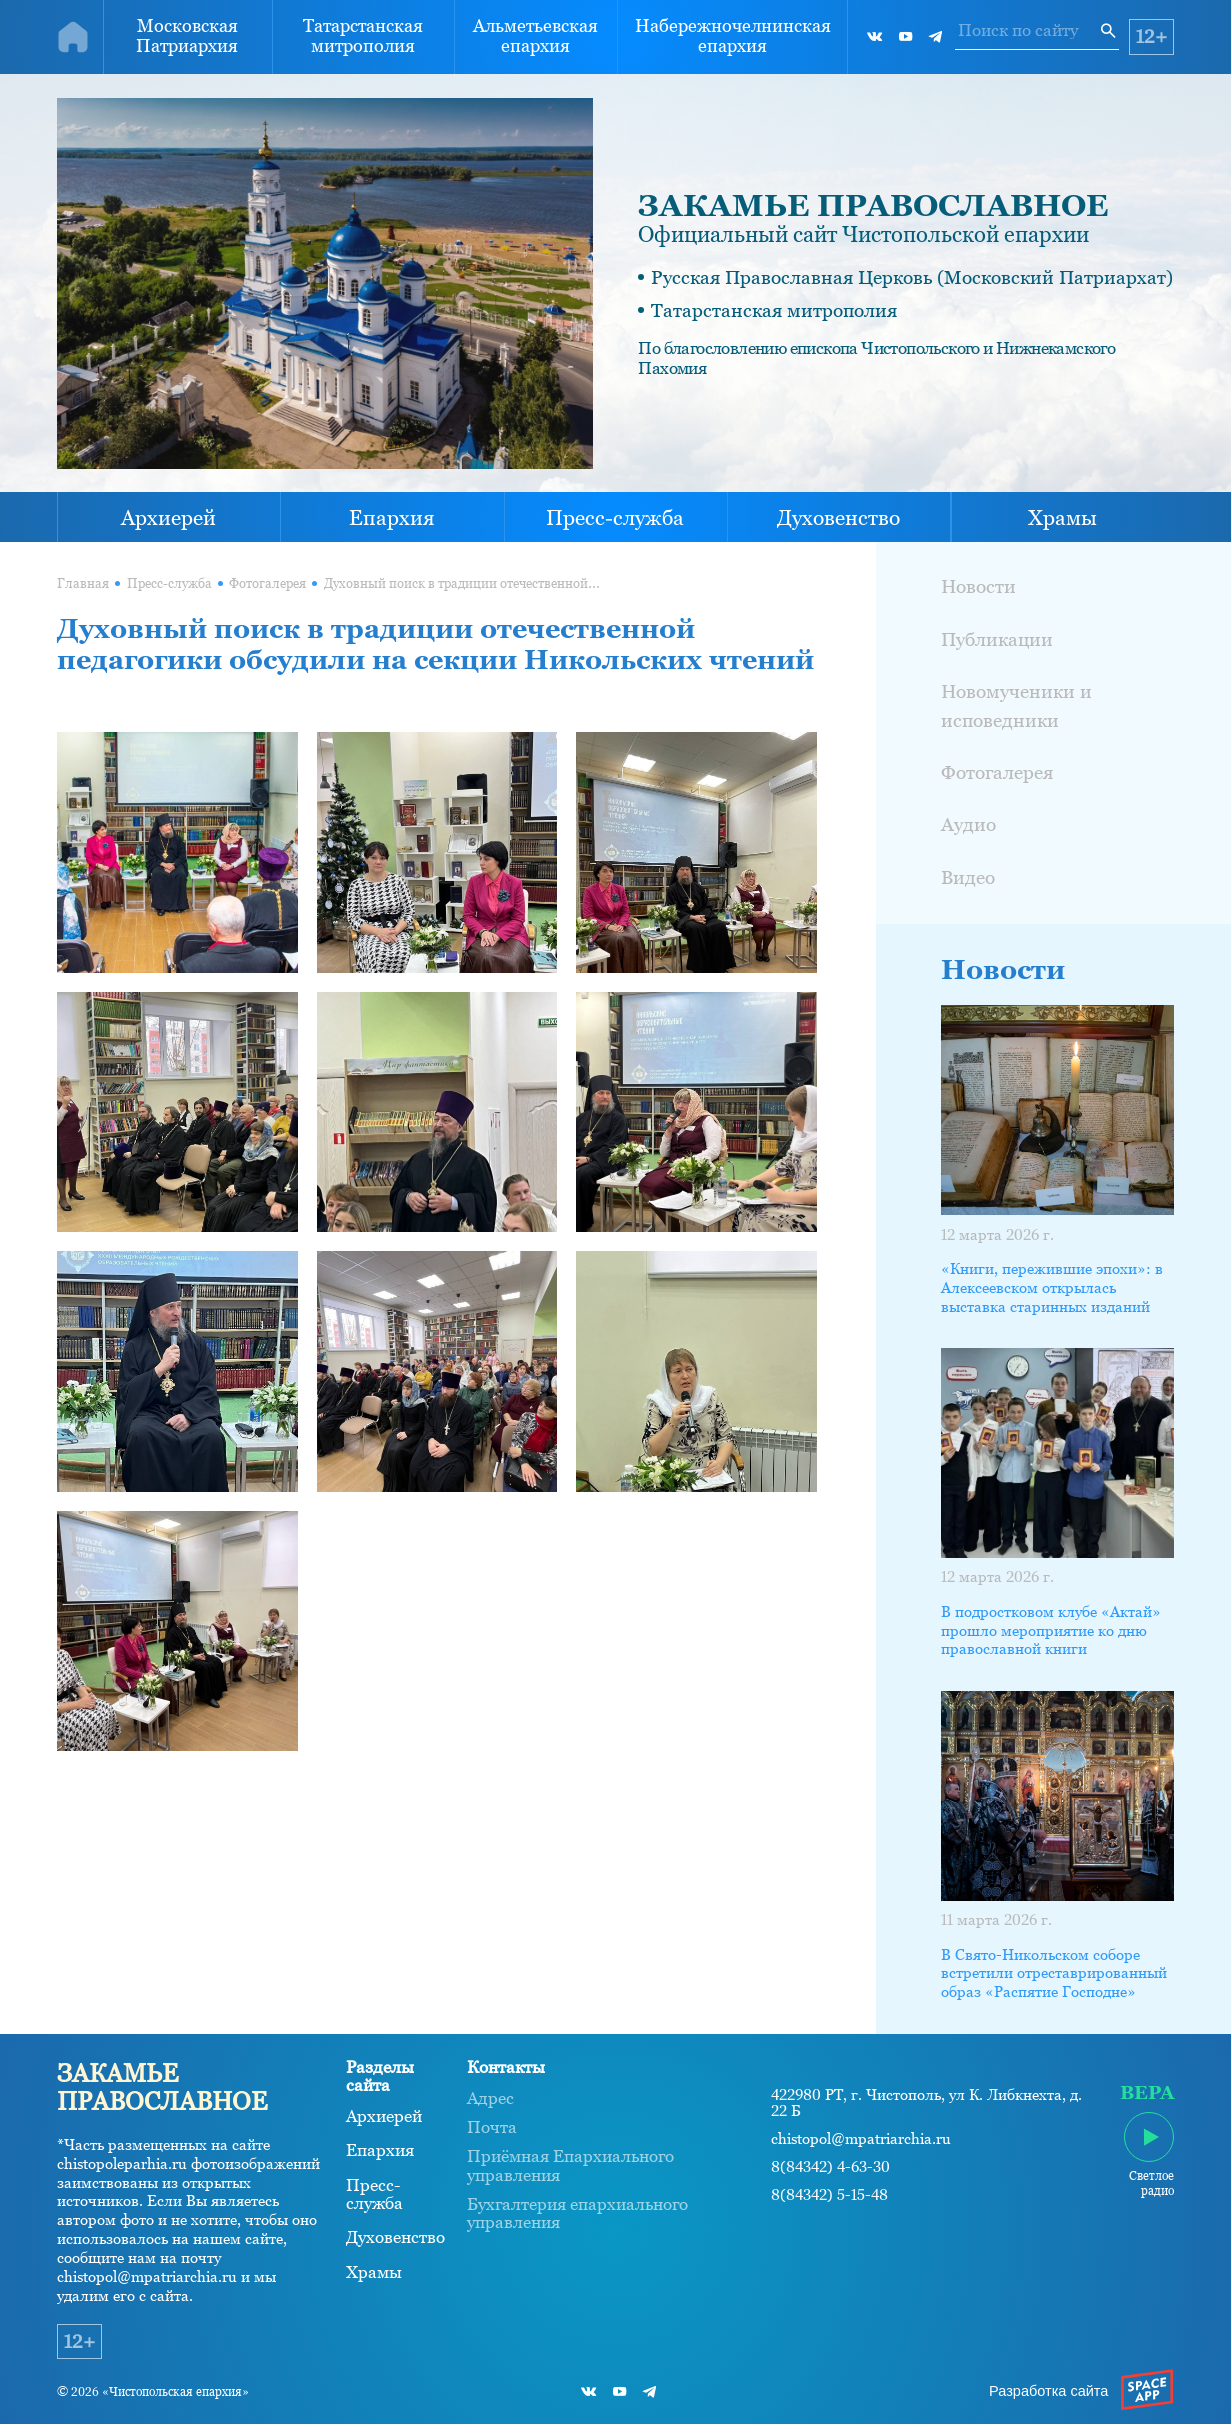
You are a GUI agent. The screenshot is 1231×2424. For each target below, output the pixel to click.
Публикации (997, 639)
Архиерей (168, 517)
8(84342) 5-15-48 (829, 2195)
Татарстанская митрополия (363, 36)
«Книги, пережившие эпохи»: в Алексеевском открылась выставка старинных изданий (1052, 1288)
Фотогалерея (267, 583)
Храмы (1062, 517)
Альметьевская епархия (535, 36)
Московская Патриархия (187, 36)
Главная (83, 583)
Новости (978, 586)
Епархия (392, 517)
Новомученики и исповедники (1016, 706)
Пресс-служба (615, 517)
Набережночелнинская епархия (733, 36)
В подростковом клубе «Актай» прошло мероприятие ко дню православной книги (1051, 1631)
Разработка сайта (1048, 2391)
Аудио (968, 824)
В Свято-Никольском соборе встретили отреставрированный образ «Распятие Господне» (1054, 1974)
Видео (968, 877)
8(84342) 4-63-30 (830, 2167)
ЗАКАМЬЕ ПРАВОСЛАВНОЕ (873, 205)
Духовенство (838, 517)
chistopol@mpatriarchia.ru (861, 2139)
